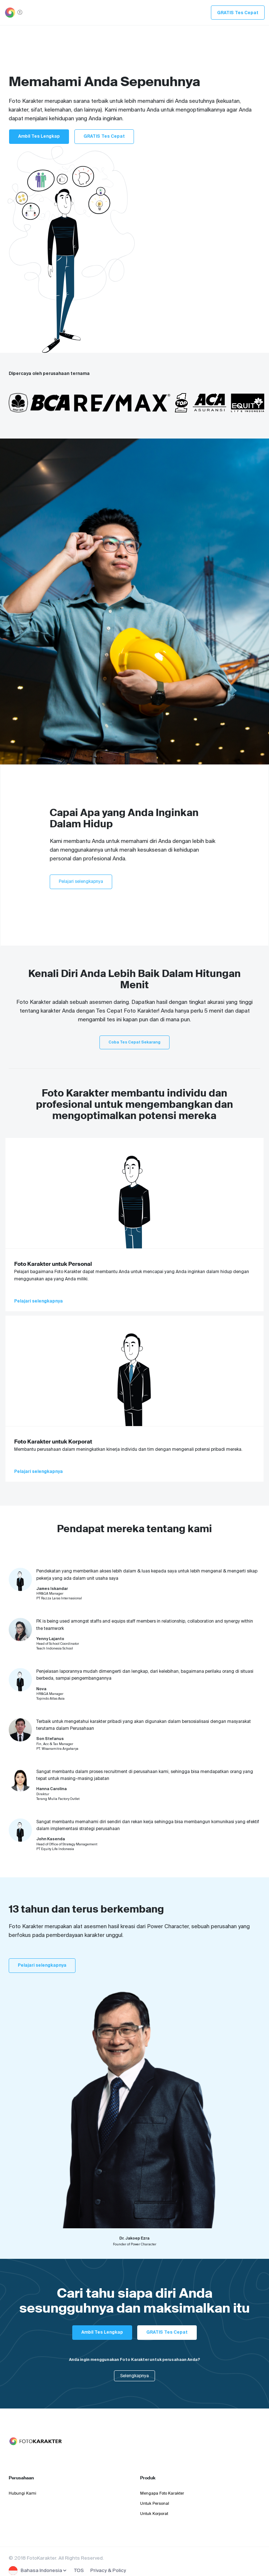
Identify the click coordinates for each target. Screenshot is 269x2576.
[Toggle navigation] (10, 12)
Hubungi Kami (22, 2493)
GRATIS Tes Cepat (237, 13)
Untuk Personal (154, 2503)
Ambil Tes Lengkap (39, 136)
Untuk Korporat (154, 2513)
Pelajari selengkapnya (81, 881)
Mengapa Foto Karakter (162, 2493)
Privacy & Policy (108, 2570)
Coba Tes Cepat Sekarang (134, 1042)
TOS (79, 2570)
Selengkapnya (134, 2376)
